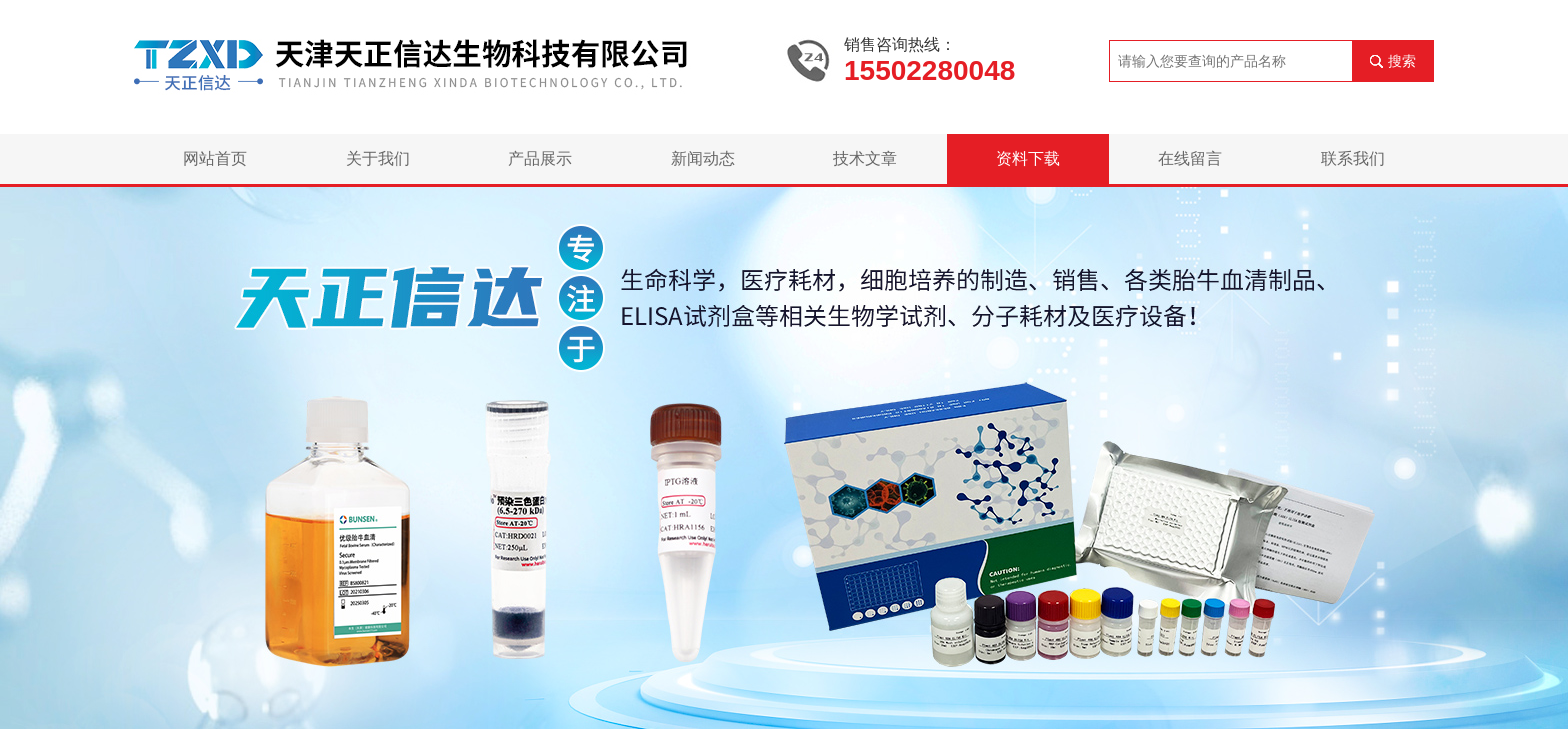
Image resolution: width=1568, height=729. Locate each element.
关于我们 (378, 158)
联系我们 (1353, 158)
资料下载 (1028, 158)
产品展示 (540, 158)
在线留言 (1190, 158)
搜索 (1402, 61)
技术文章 (865, 158)
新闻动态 (703, 158)
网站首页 (215, 158)
